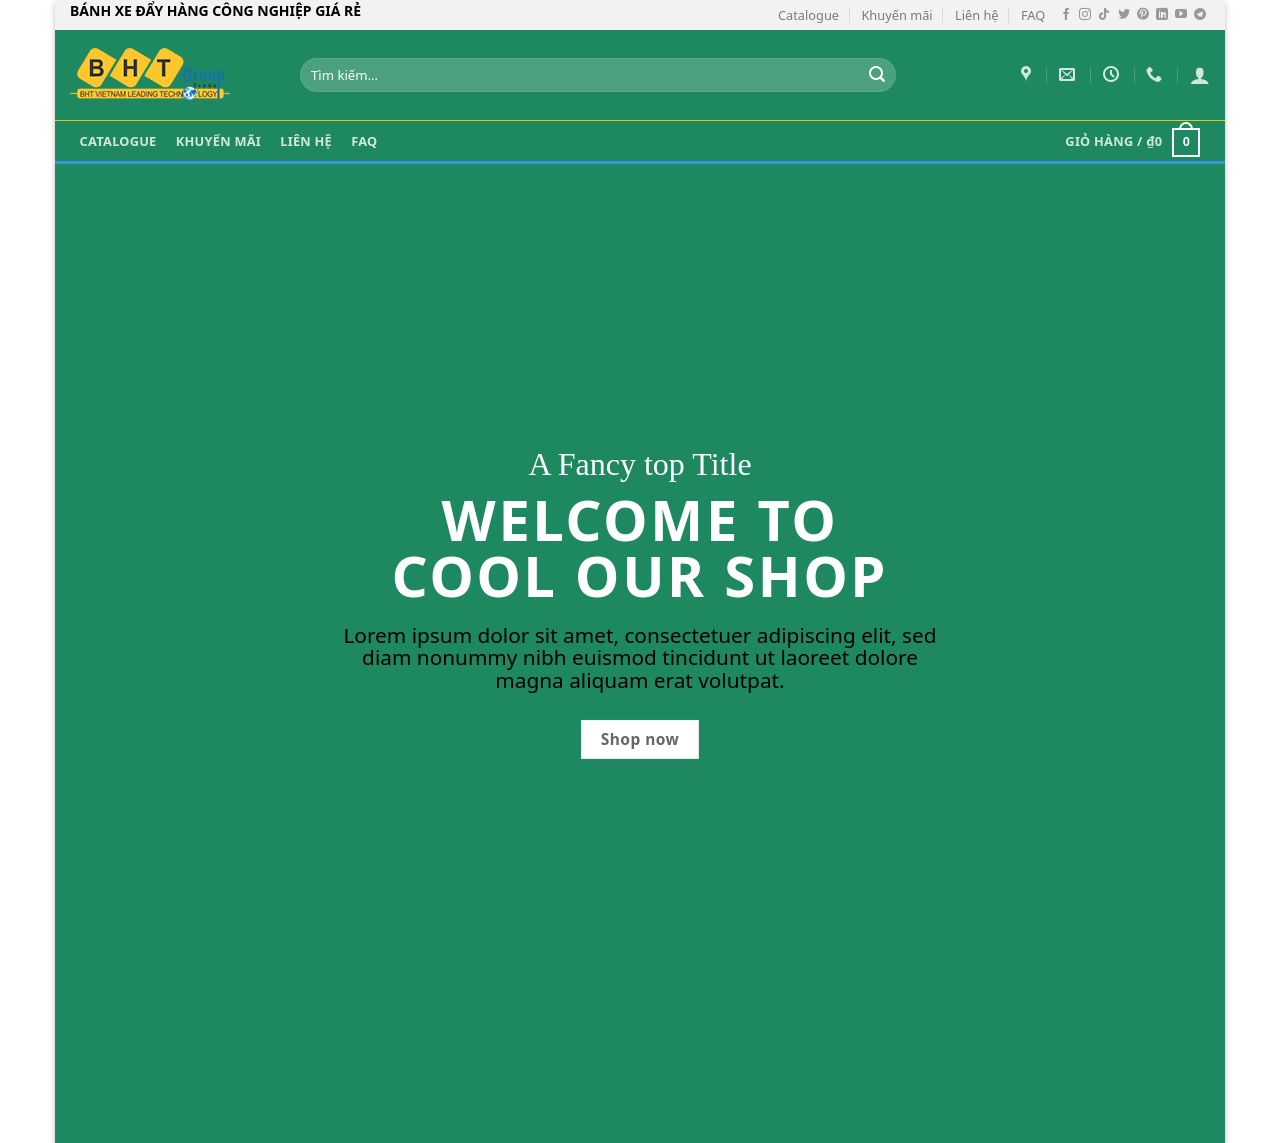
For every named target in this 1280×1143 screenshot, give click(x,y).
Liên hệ (977, 15)
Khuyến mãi (896, 15)
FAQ (1033, 15)
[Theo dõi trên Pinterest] (1143, 15)
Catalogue (808, 15)
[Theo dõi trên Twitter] (1124, 15)
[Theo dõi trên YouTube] (1181, 15)
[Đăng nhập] (1200, 75)
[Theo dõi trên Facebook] (1066, 15)
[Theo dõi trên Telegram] (1200, 15)
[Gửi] (878, 75)
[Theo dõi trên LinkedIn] (1162, 15)
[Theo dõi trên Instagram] (1085, 15)
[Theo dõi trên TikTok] (1104, 15)
